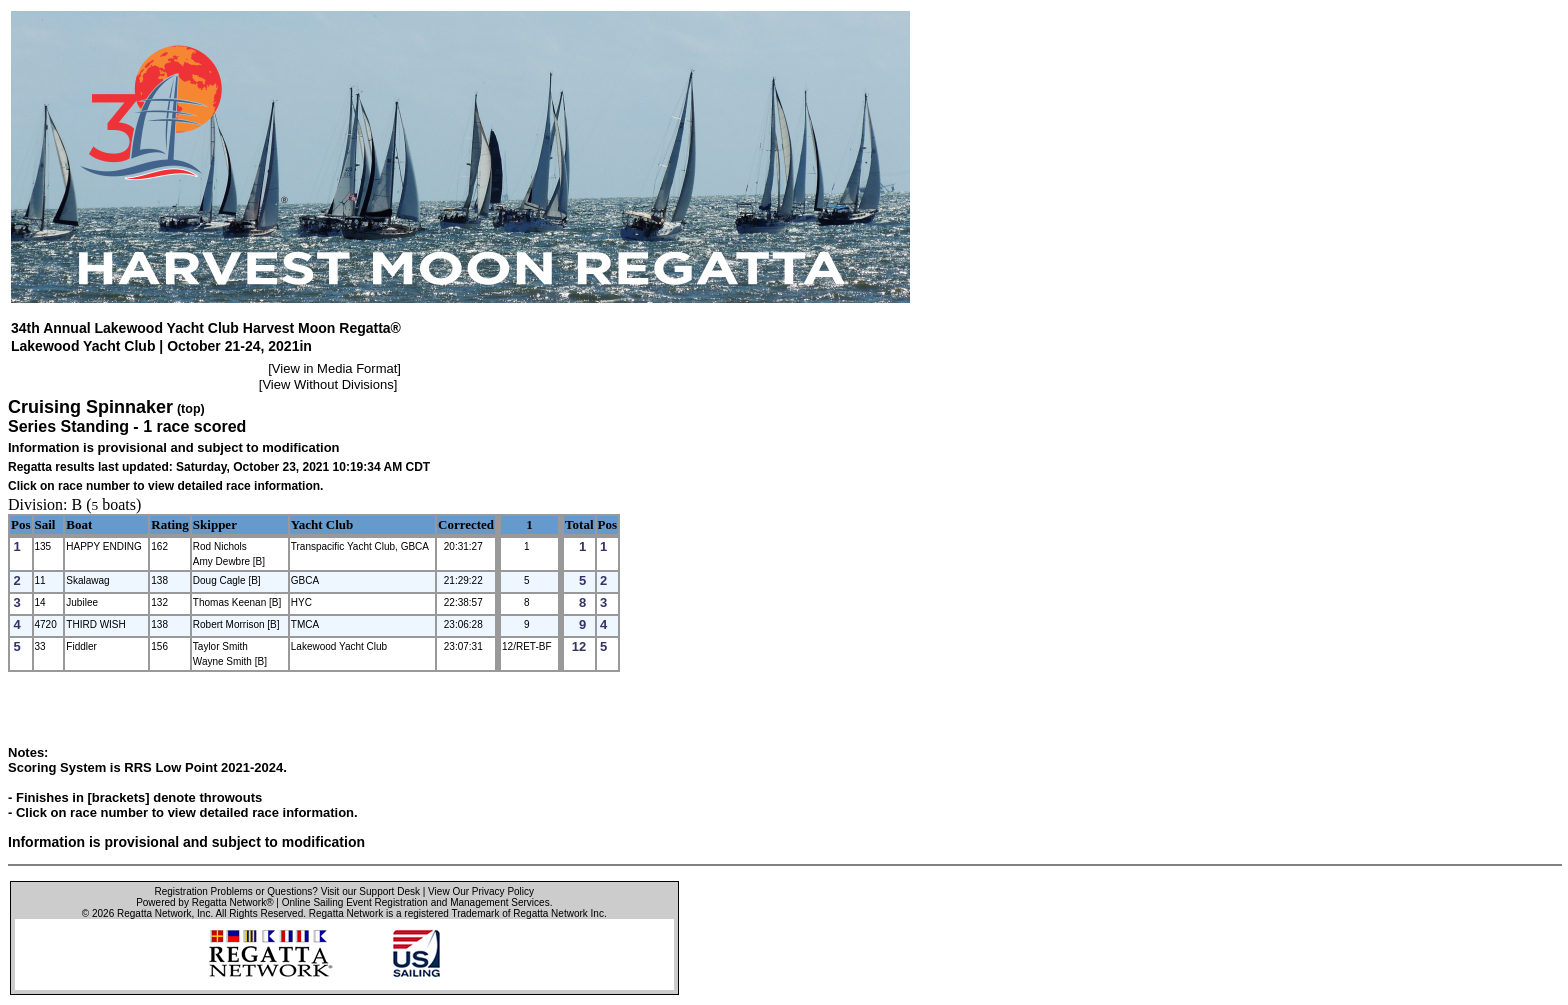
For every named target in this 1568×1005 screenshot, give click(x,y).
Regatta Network (154, 913)
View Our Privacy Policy (481, 891)
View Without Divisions (327, 384)
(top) (191, 409)
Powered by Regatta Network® (204, 902)
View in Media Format (334, 368)
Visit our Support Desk (370, 891)
